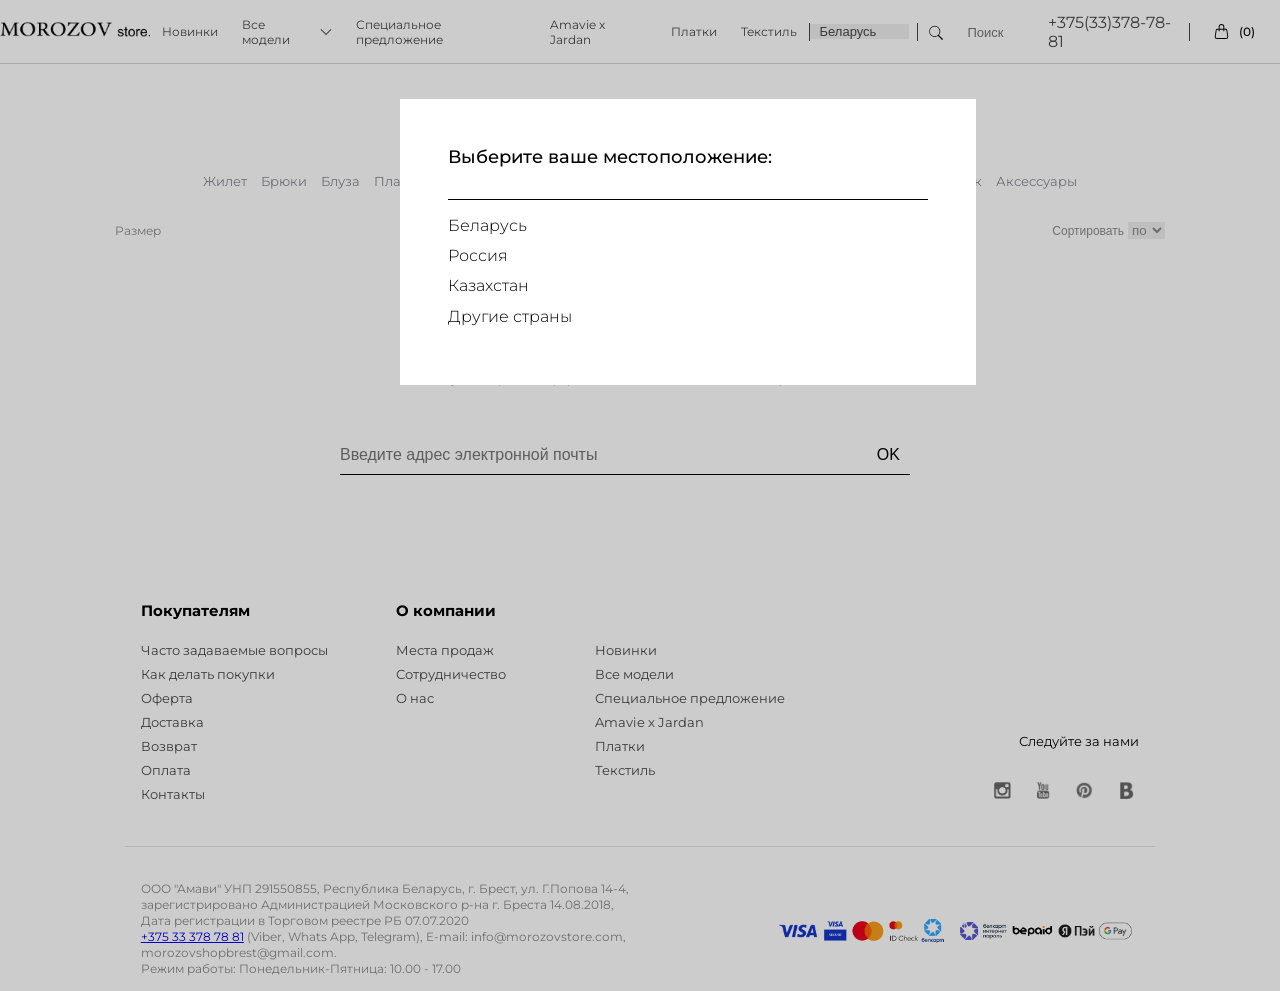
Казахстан (488, 285)
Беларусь (487, 225)
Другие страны (510, 316)
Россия (478, 255)
